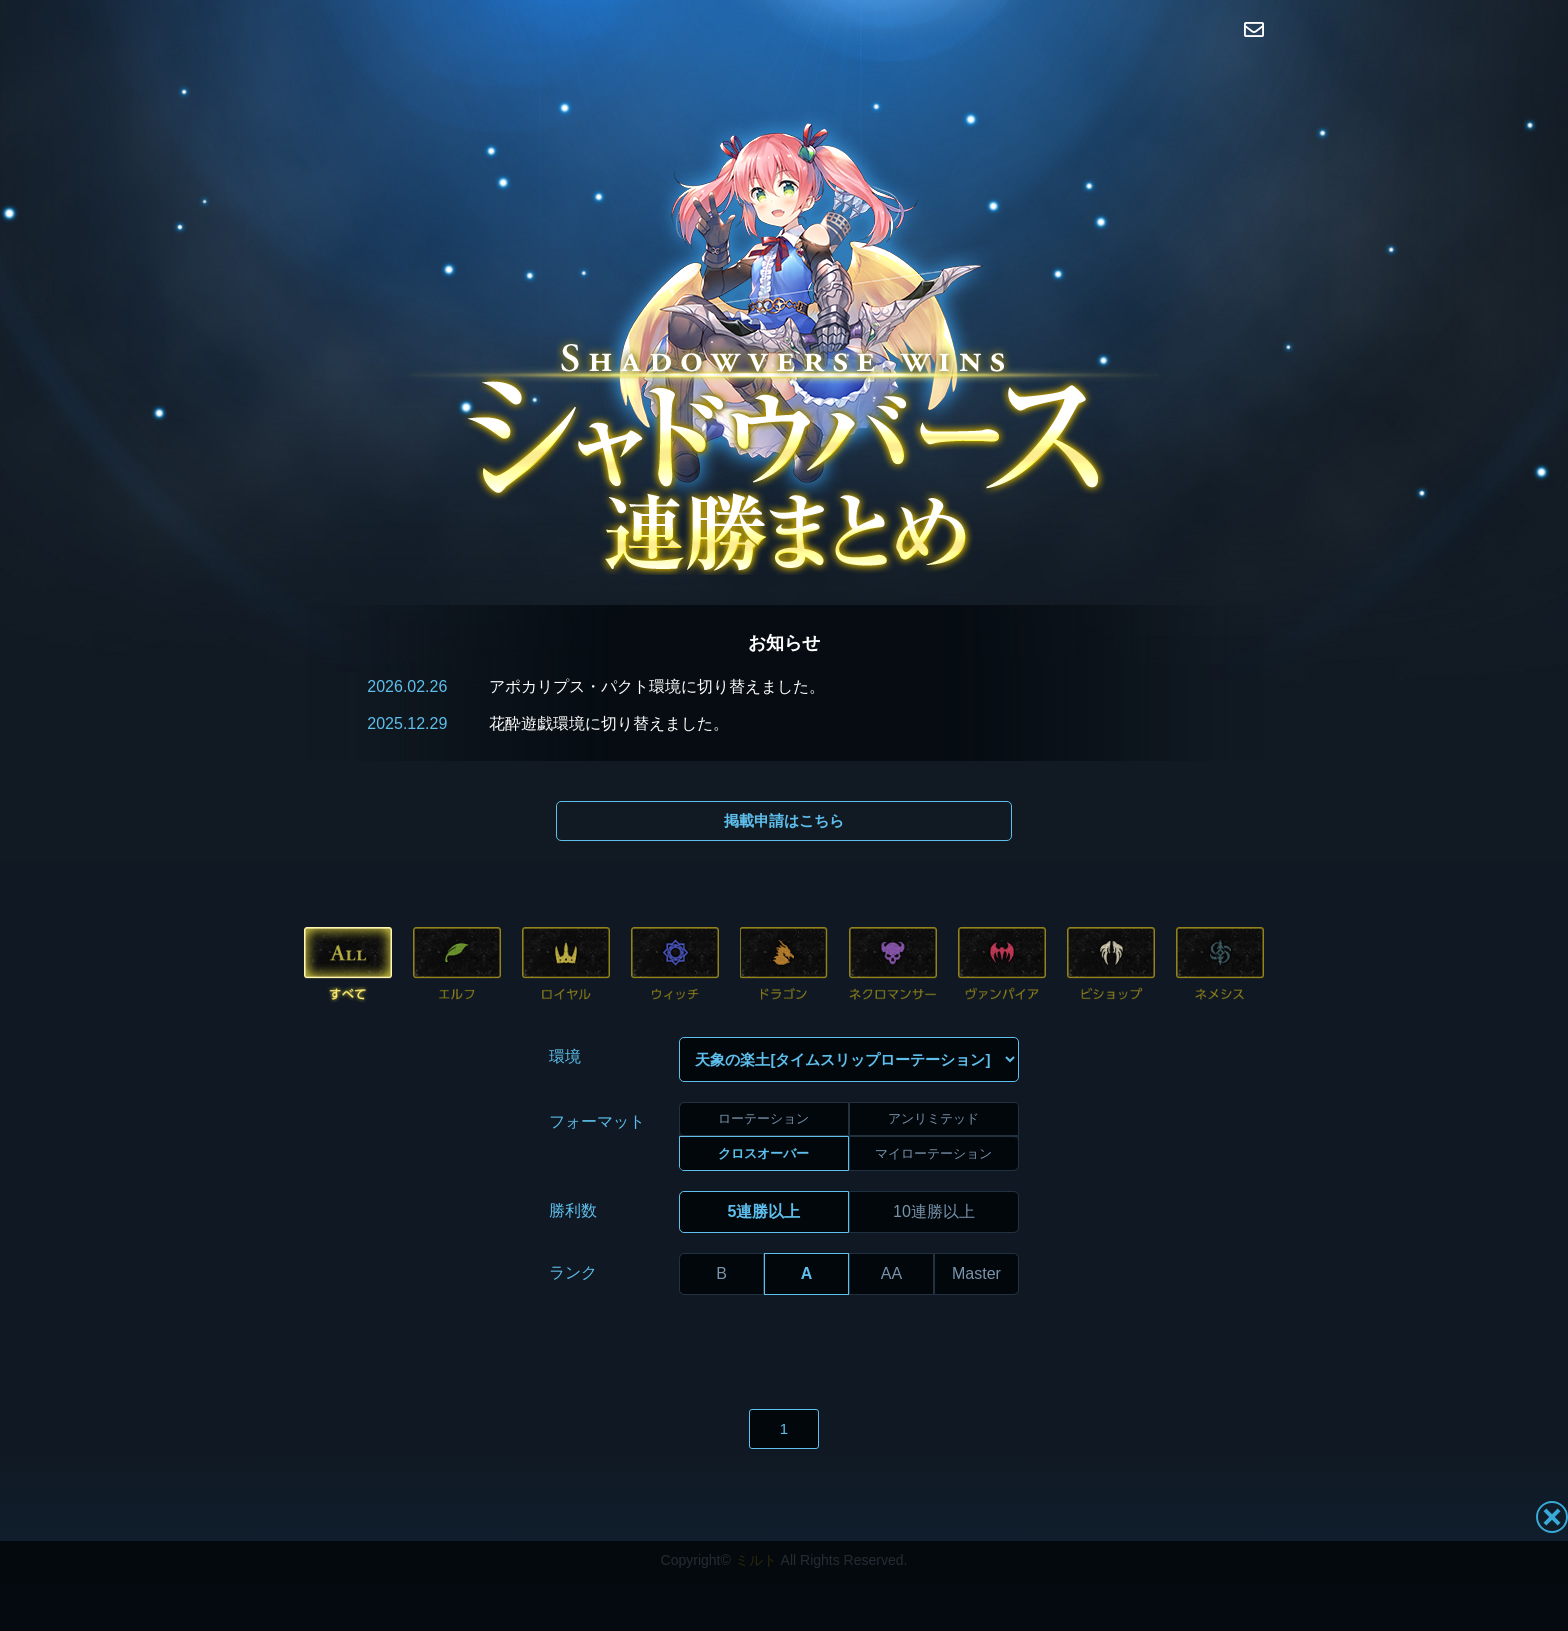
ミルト (756, 1513)
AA (891, 1226)
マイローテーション (933, 1106)
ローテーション (763, 1072)
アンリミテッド (933, 1072)
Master (976, 1226)
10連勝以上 (934, 1164)
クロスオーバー (763, 1106)
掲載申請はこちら (784, 820)
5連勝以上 (764, 1164)
